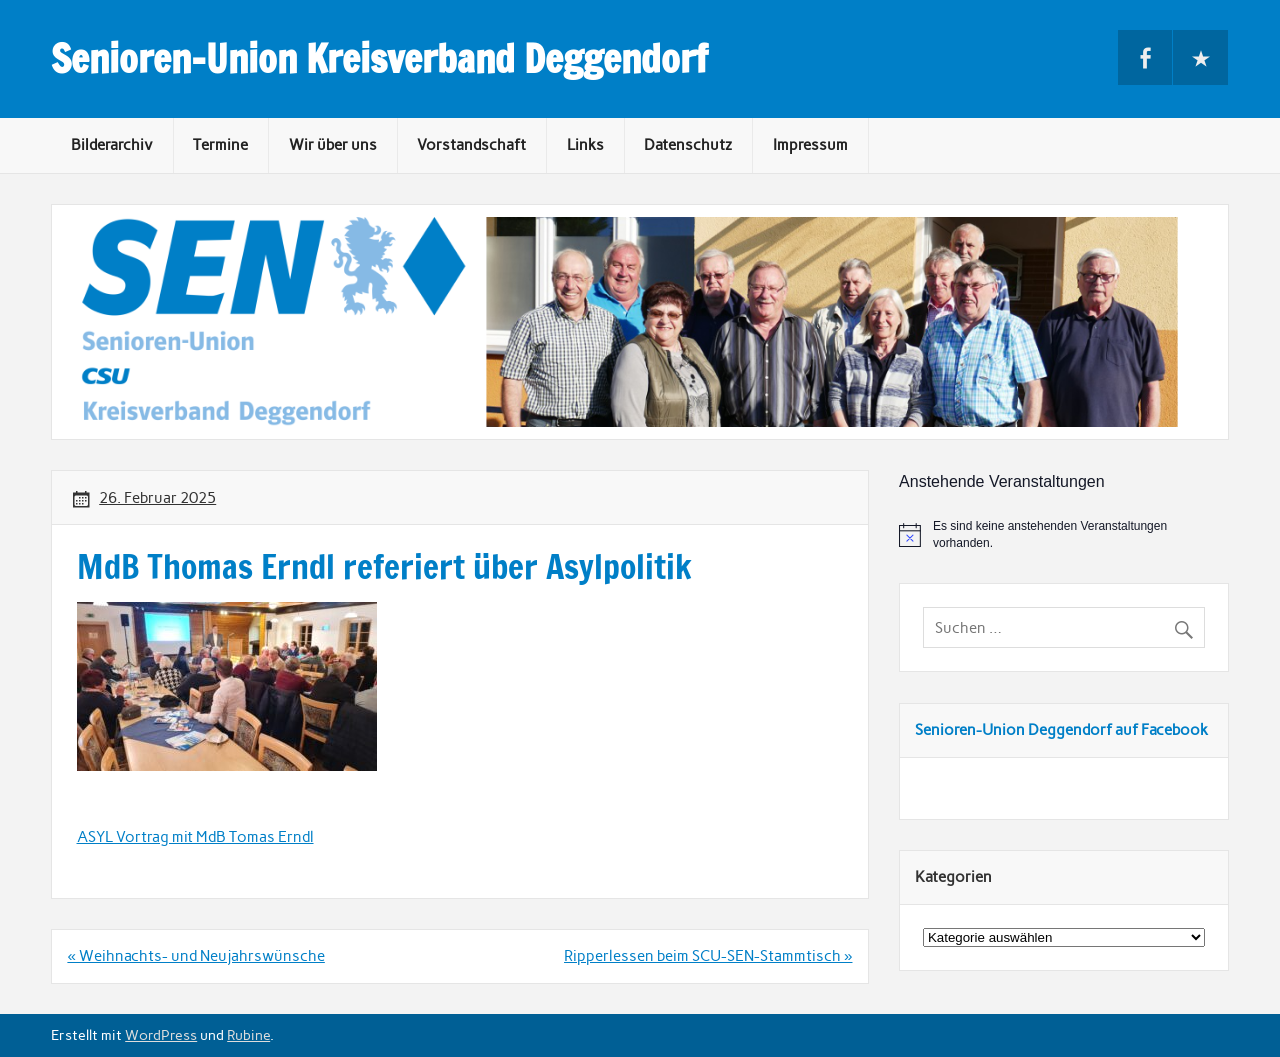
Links (585, 145)
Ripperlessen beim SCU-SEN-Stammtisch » (708, 956)
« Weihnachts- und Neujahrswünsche (195, 956)
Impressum (810, 145)
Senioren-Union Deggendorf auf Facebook (1061, 730)
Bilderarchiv (112, 145)
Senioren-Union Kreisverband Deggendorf (379, 59)
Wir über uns (333, 145)
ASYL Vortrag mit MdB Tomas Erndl (195, 837)
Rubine (248, 1035)
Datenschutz (688, 145)
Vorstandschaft (471, 145)
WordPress (161, 1035)
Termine (220, 145)
